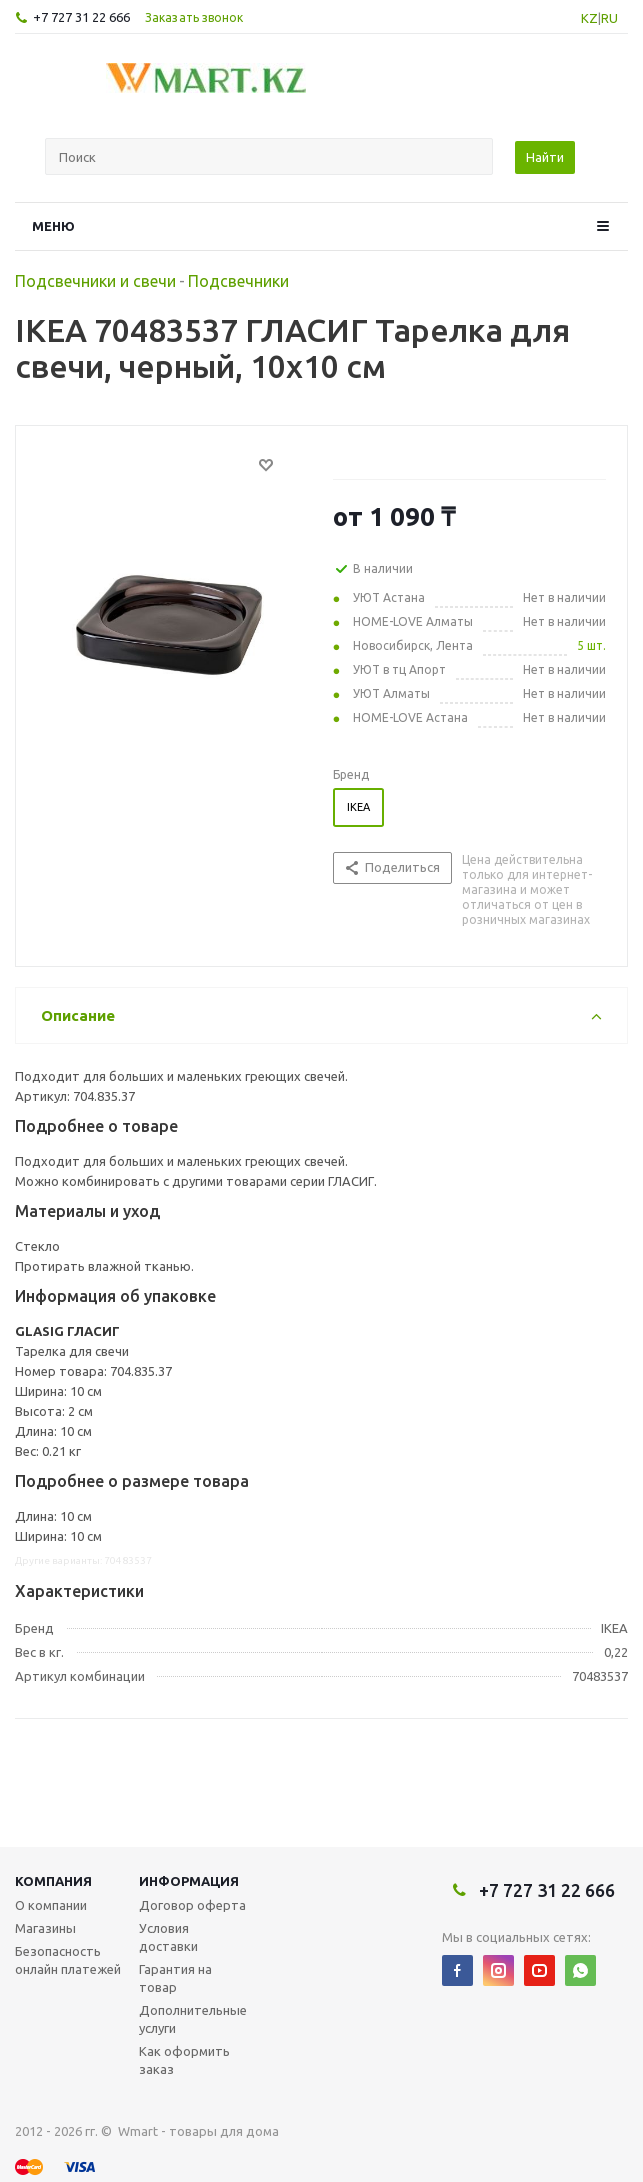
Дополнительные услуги (193, 2019)
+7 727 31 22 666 (81, 17)
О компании (51, 1905)
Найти (545, 157)
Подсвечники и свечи (95, 281)
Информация (189, 1881)
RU (609, 18)
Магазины (45, 1928)
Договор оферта (192, 1905)
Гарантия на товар (175, 1978)
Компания (53, 1881)
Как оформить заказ (184, 2060)
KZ (589, 18)
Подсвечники (238, 281)
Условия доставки (168, 1937)
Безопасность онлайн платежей (68, 1960)
